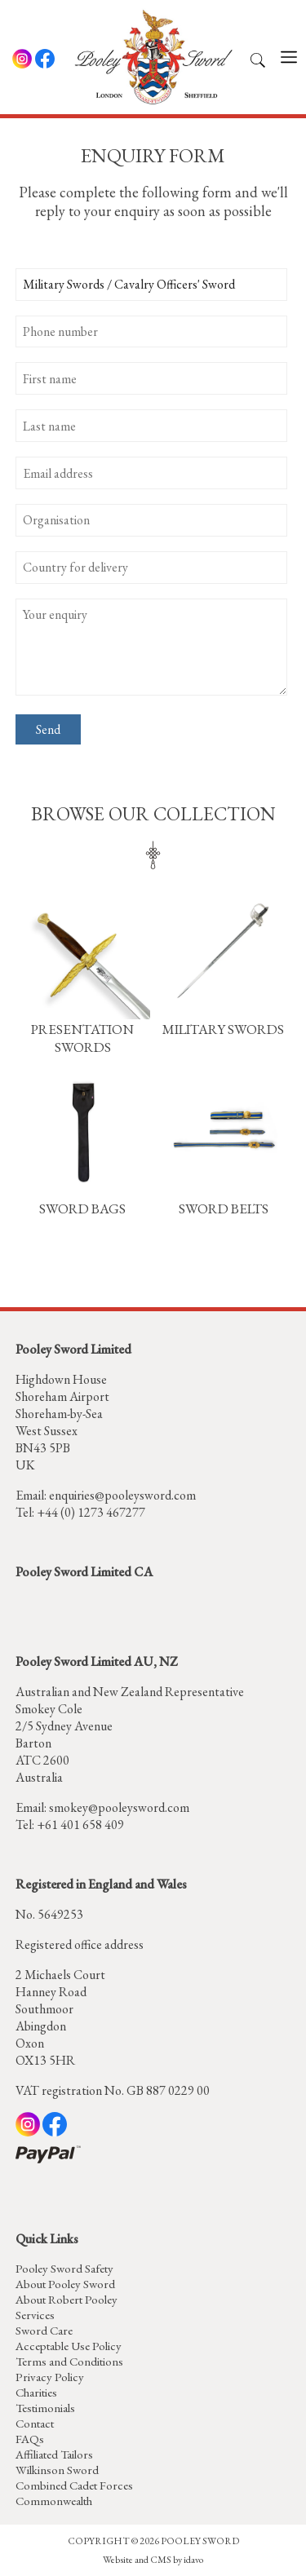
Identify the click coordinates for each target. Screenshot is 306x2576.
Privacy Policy (50, 2376)
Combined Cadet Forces (74, 2485)
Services (35, 2314)
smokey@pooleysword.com (119, 1807)
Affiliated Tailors (54, 2454)
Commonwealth (54, 2500)
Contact (35, 2423)
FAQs (30, 2438)
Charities (36, 2392)
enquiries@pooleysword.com (122, 1495)
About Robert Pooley (67, 2299)
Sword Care (44, 2330)
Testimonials (45, 2407)
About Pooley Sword (65, 2283)
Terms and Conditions (69, 2361)
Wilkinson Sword (57, 2469)
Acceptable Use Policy (69, 2345)
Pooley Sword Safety (64, 2268)
